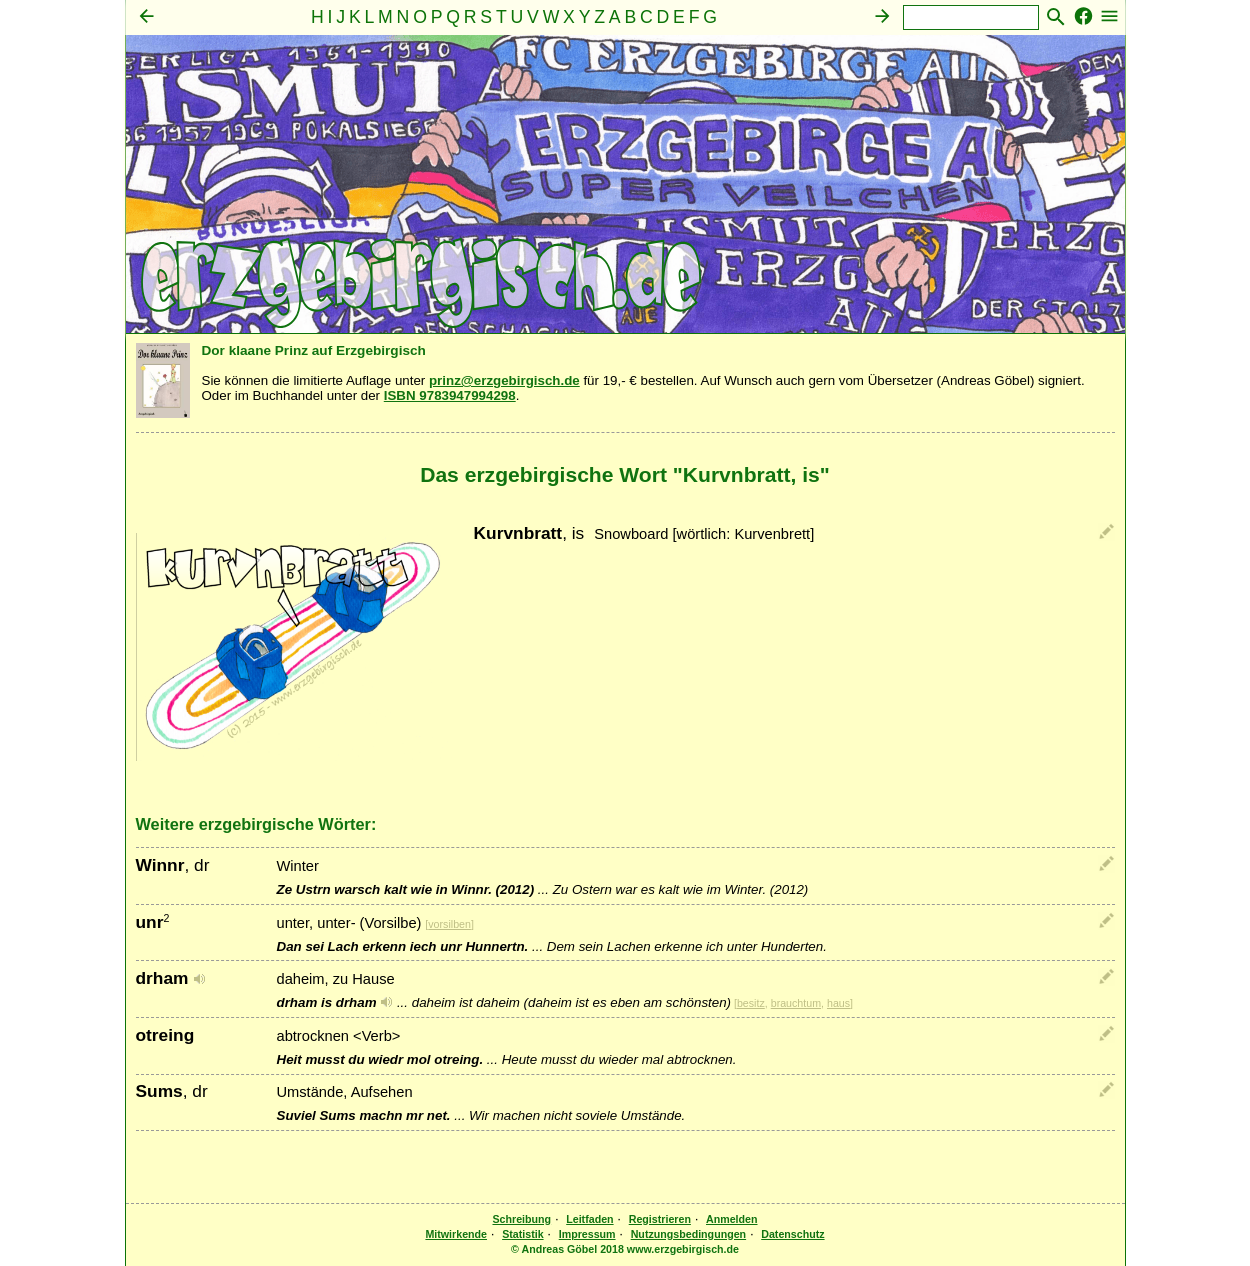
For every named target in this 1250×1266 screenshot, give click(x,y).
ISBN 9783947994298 (450, 395)
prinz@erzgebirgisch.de (504, 380)
